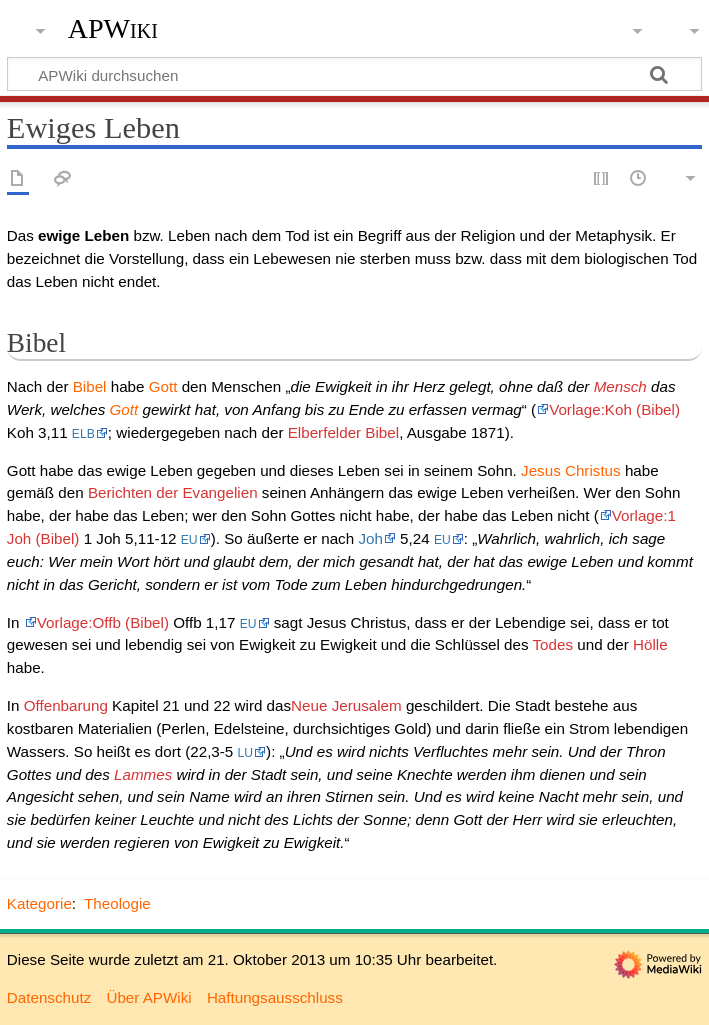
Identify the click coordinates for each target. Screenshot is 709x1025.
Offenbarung (66, 705)
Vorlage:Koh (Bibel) (614, 409)
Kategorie (39, 903)
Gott (163, 386)
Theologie (117, 903)
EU (189, 540)
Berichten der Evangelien (173, 492)
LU (246, 753)
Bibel (90, 386)
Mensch (620, 386)
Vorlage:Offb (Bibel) (103, 622)
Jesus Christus (571, 470)
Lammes (143, 774)
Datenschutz (49, 997)
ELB (83, 434)
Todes (553, 644)
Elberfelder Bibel (343, 432)
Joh (370, 538)
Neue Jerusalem (346, 705)
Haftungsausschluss (275, 997)
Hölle (650, 644)
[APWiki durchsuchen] (354, 74)
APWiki (113, 29)
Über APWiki (148, 997)
